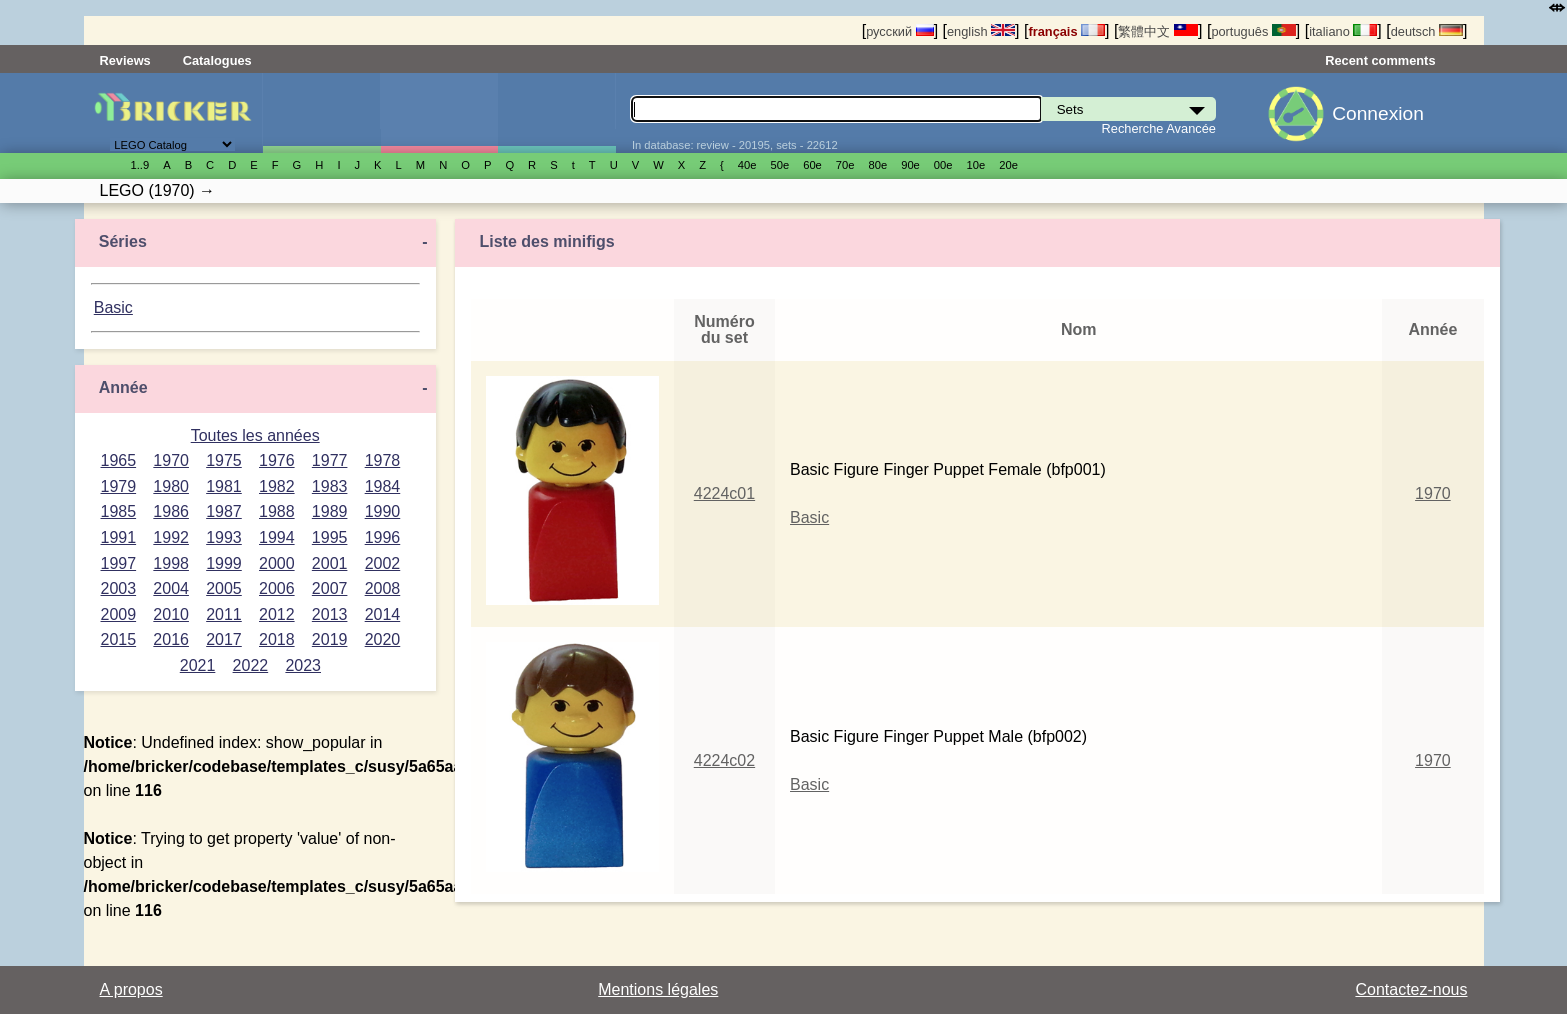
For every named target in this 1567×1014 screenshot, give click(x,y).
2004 (171, 588)
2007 (330, 588)
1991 (119, 537)
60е (812, 165)
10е (976, 165)
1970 (171, 460)
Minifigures (439, 113)
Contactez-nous (1411, 989)
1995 (330, 537)
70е (845, 165)
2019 (330, 639)
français (1066, 31)
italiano (1343, 31)
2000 (277, 563)
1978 (383, 460)
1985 (119, 511)
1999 (224, 563)
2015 (119, 639)
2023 (303, 665)
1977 (330, 460)
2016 (171, 639)
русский (899, 31)
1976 (277, 460)
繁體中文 (1158, 31)
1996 (383, 537)
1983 (330, 486)
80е (878, 165)
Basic (113, 307)
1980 (171, 486)
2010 (171, 614)
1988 (277, 511)
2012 (277, 614)
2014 (383, 614)
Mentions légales (658, 989)
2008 (383, 588)
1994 (277, 537)
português (1253, 31)
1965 (119, 460)
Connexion (1378, 113)
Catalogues (217, 60)
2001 (330, 563)
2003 (119, 588)
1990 (383, 511)
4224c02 (724, 760)
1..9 (140, 165)
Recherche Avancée (1159, 128)
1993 (224, 537)
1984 (383, 486)
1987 (224, 511)
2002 (383, 563)
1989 (330, 511)
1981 (224, 486)
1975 (224, 460)
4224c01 (724, 493)
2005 (224, 588)
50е (779, 165)
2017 (224, 639)
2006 (277, 588)
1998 (171, 563)
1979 (119, 486)
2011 (224, 614)
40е (747, 165)
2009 (119, 614)
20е (1008, 165)
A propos (131, 989)
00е (943, 165)
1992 (171, 537)
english (981, 31)
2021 (198, 665)
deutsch (1427, 31)
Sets (321, 113)
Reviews (125, 60)
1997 (119, 563)
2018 (277, 639)
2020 (383, 639)
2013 (330, 614)
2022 (251, 665)
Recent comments (1380, 60)
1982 (277, 486)
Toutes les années (255, 435)
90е (910, 165)
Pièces (556, 113)
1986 (171, 511)
